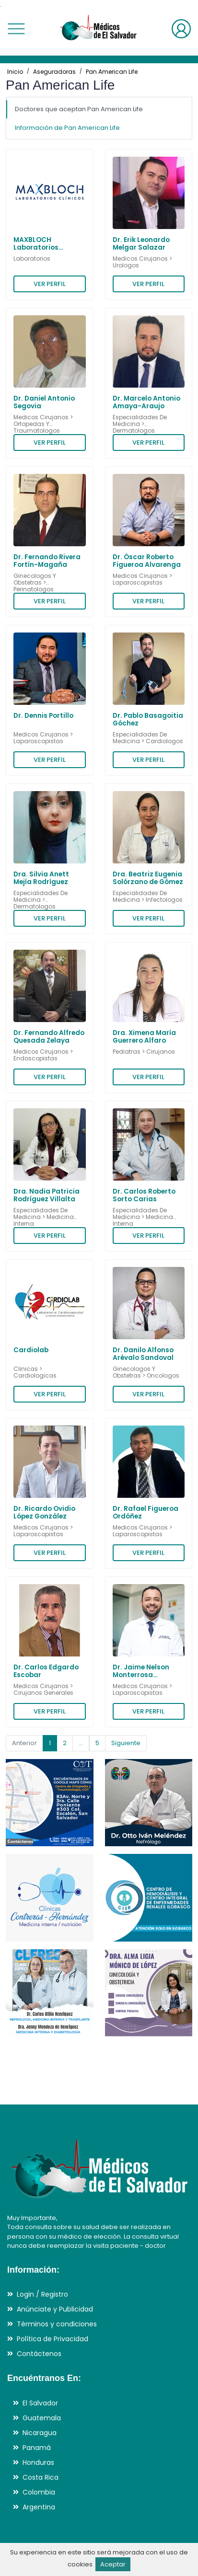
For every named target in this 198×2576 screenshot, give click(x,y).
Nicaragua (40, 2433)
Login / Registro (42, 2294)
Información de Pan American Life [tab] (67, 127)
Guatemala (42, 2418)
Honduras (38, 2462)
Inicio (15, 72)
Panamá (37, 2447)
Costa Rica (40, 2477)
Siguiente (125, 1743)
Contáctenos (39, 2353)
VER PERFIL (50, 283)
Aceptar (113, 2564)
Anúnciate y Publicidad (55, 2309)
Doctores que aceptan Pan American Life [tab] (79, 109)
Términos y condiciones (57, 2324)
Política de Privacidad (52, 2339)
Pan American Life (112, 72)
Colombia (39, 2492)
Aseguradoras (54, 72)
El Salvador (40, 2403)
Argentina (39, 2507)
